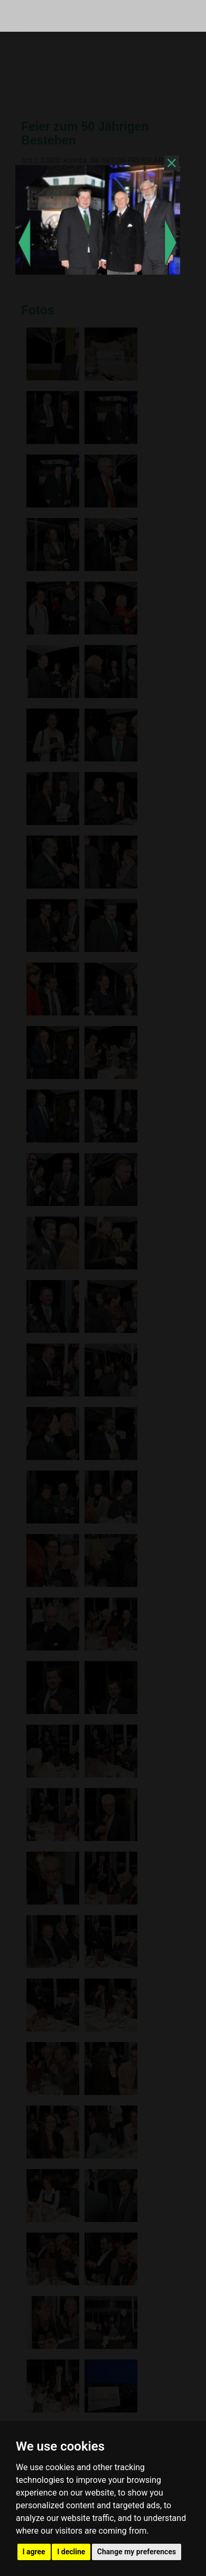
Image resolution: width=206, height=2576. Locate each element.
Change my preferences (136, 2551)
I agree (34, 2551)
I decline (71, 2551)
